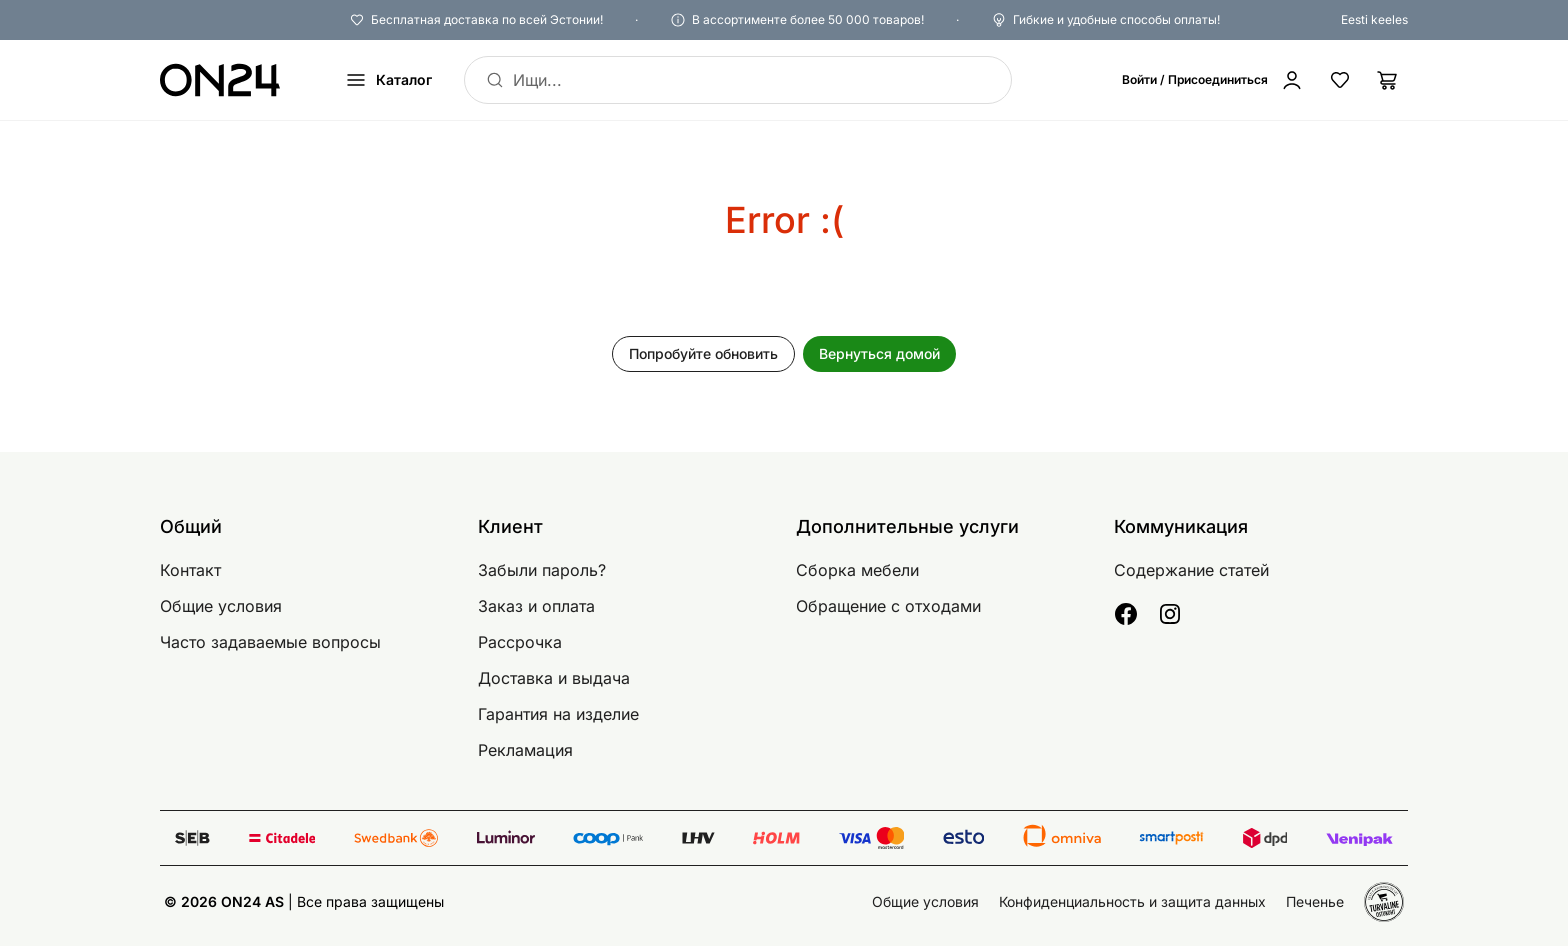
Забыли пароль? (542, 570)
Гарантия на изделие (558, 714)
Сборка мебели (857, 570)
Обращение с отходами (888, 606)
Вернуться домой (879, 353)
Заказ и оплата (536, 606)
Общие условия (221, 606)
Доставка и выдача (554, 678)
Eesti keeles (1374, 19)
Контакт (190, 570)
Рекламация (525, 750)
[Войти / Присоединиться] (1213, 80)
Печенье (1315, 901)
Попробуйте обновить (703, 353)
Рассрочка (520, 642)
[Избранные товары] (1340, 80)
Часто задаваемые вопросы (270, 642)
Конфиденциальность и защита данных (1132, 901)
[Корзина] (1388, 80)
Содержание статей (1191, 570)
